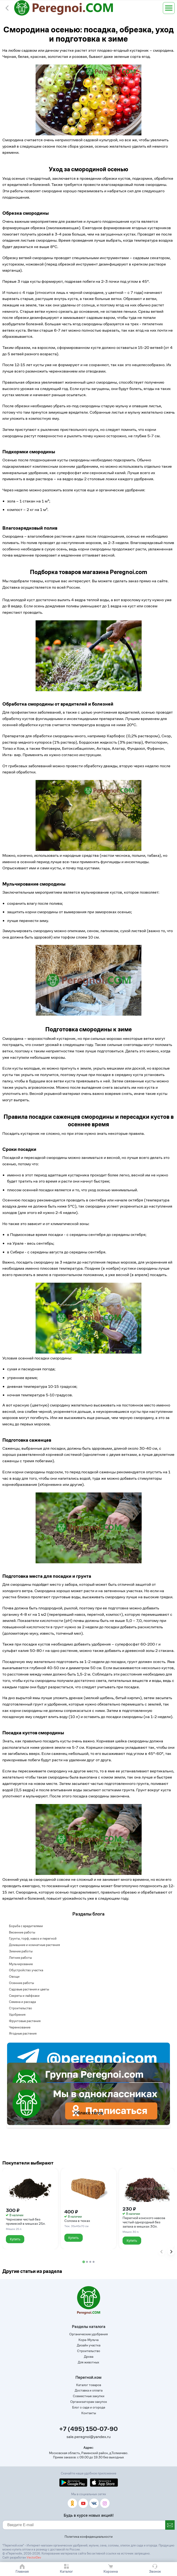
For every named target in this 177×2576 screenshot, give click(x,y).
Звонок (155, 2571)
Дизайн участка (88, 2345)
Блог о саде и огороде (88, 2407)
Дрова (88, 2356)
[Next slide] (171, 2251)
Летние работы (20, 1958)
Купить (15, 2239)
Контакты (88, 2413)
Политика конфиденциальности (89, 2536)
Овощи (14, 1977)
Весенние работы (22, 1932)
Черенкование (19, 2027)
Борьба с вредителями (26, 1926)
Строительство (20, 2008)
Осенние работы (21, 1983)
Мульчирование (21, 1964)
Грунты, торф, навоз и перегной (33, 1939)
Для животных (88, 2362)
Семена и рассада (22, 2002)
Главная (22, 2571)
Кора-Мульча (88, 2340)
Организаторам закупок (88, 2402)
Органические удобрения (88, 2334)
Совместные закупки (88, 2396)
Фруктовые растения (25, 2021)
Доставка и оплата (89, 2390)
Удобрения (17, 2015)
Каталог (66, 2571)
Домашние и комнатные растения (34, 1945)
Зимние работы (21, 1951)
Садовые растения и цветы (29, 1989)
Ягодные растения (23, 2034)
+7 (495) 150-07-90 (88, 2429)
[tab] (83, 2261)
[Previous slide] (161, 2251)
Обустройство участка (26, 1970)
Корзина (110, 2571)
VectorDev (34, 2557)
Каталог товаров (88, 2385)
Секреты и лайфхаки (24, 1996)
